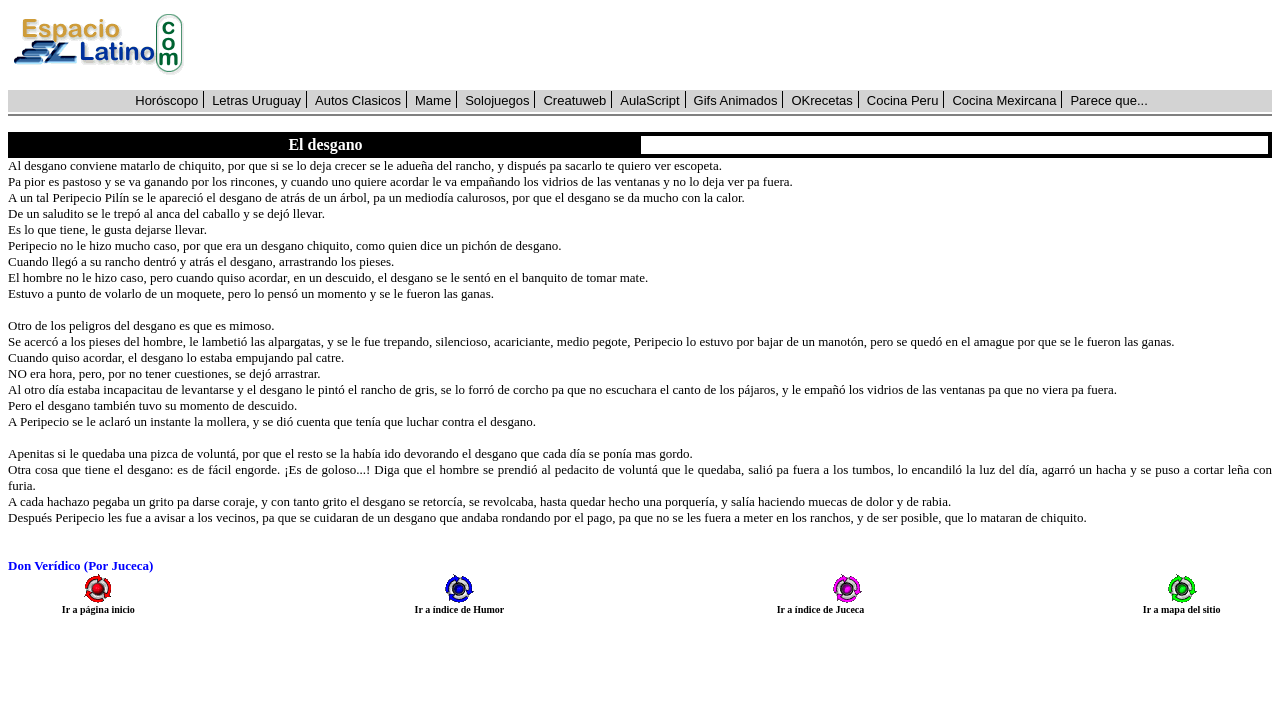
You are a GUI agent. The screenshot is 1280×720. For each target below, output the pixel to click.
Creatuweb (574, 100)
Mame (433, 100)
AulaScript (649, 100)
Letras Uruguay (256, 100)
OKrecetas (821, 100)
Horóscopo (166, 100)
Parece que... (1108, 100)
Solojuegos (497, 100)
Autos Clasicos (358, 100)
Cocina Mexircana (1004, 100)
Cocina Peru (903, 100)
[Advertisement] (739, 45)
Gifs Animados (736, 100)
